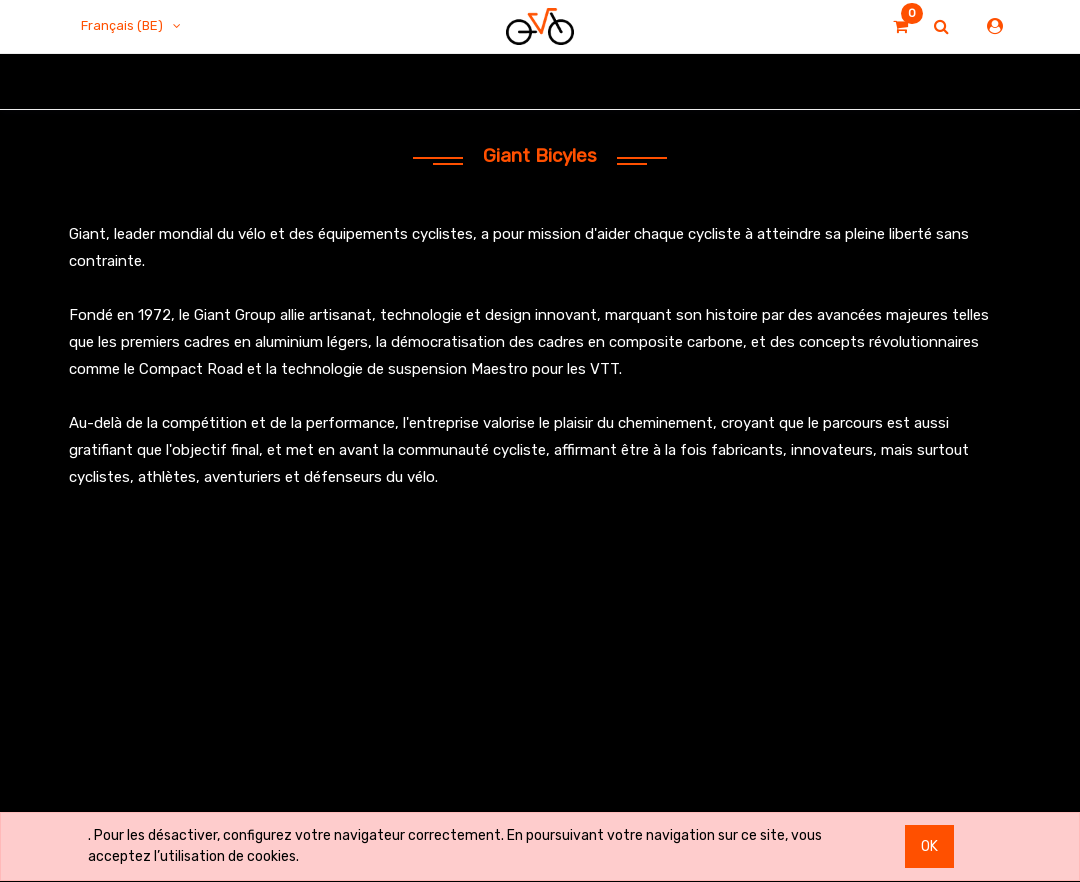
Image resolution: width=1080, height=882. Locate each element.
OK (929, 846)
